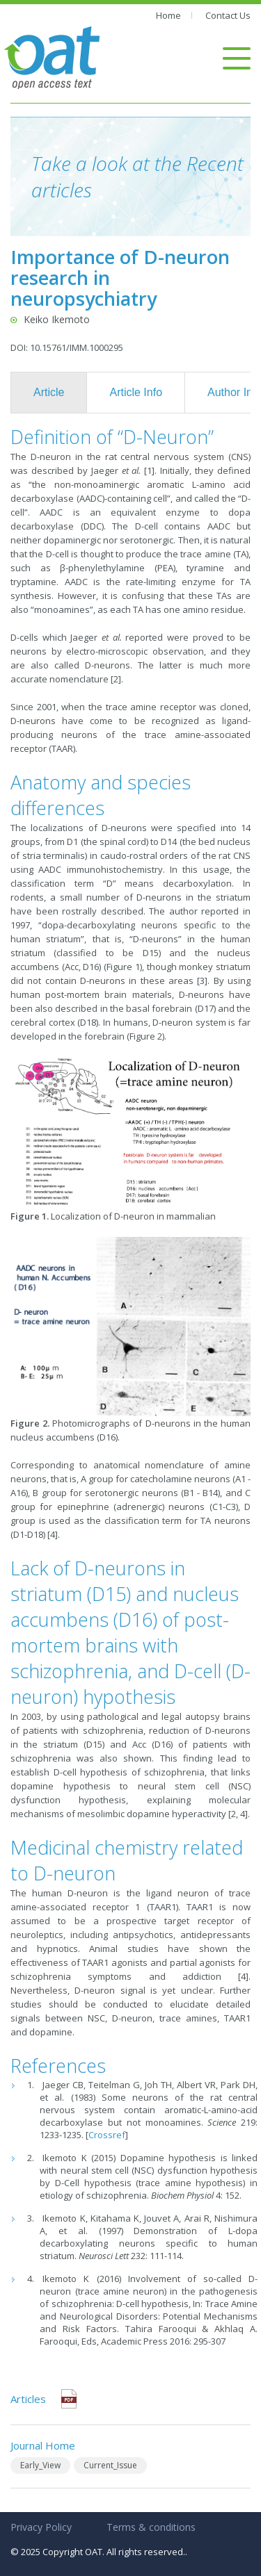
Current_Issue (110, 2465)
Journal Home (42, 2445)
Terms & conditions (151, 2527)
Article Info (135, 392)
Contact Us (228, 15)
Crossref (106, 2134)
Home (168, 15)
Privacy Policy (41, 2527)
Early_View (40, 2465)
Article (48, 392)
